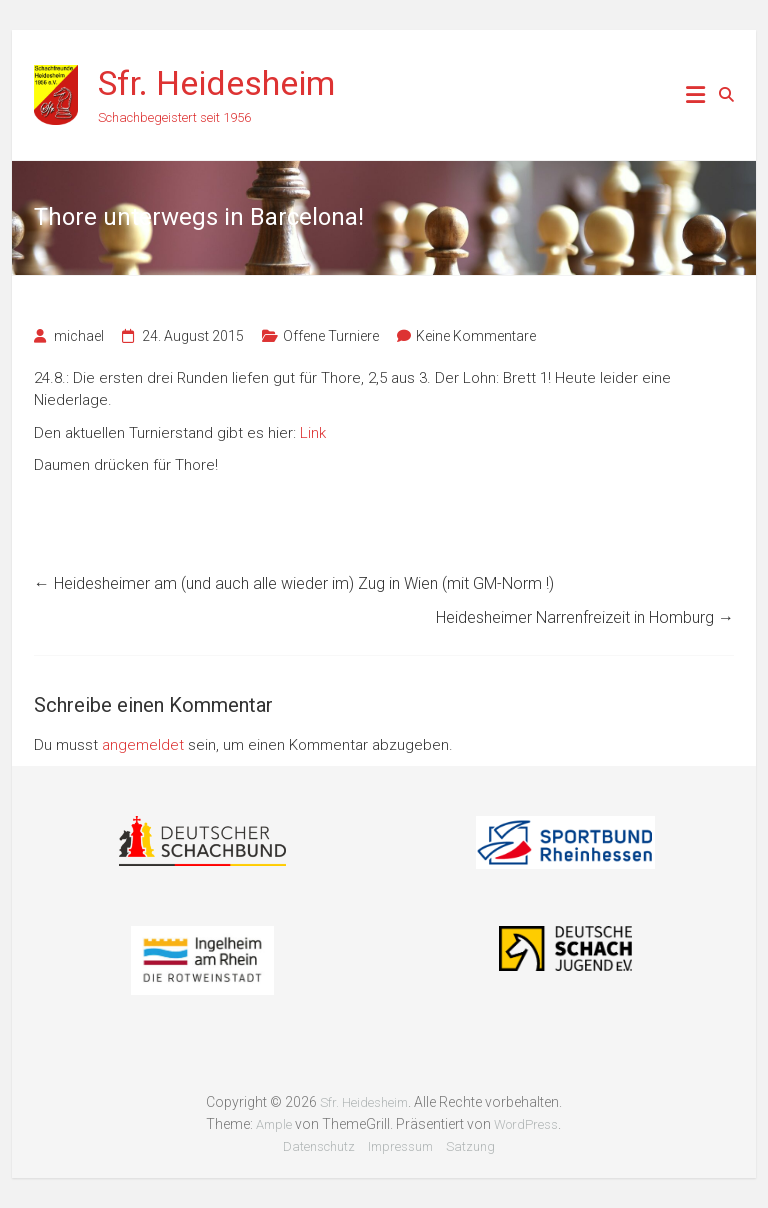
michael (79, 336)
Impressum (400, 1146)
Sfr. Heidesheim (216, 83)
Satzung (470, 1146)
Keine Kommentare (476, 336)
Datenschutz (319, 1146)
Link (313, 433)
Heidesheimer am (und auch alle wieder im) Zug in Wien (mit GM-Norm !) (294, 583)
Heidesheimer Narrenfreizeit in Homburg (585, 617)
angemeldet (143, 745)
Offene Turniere (331, 336)
